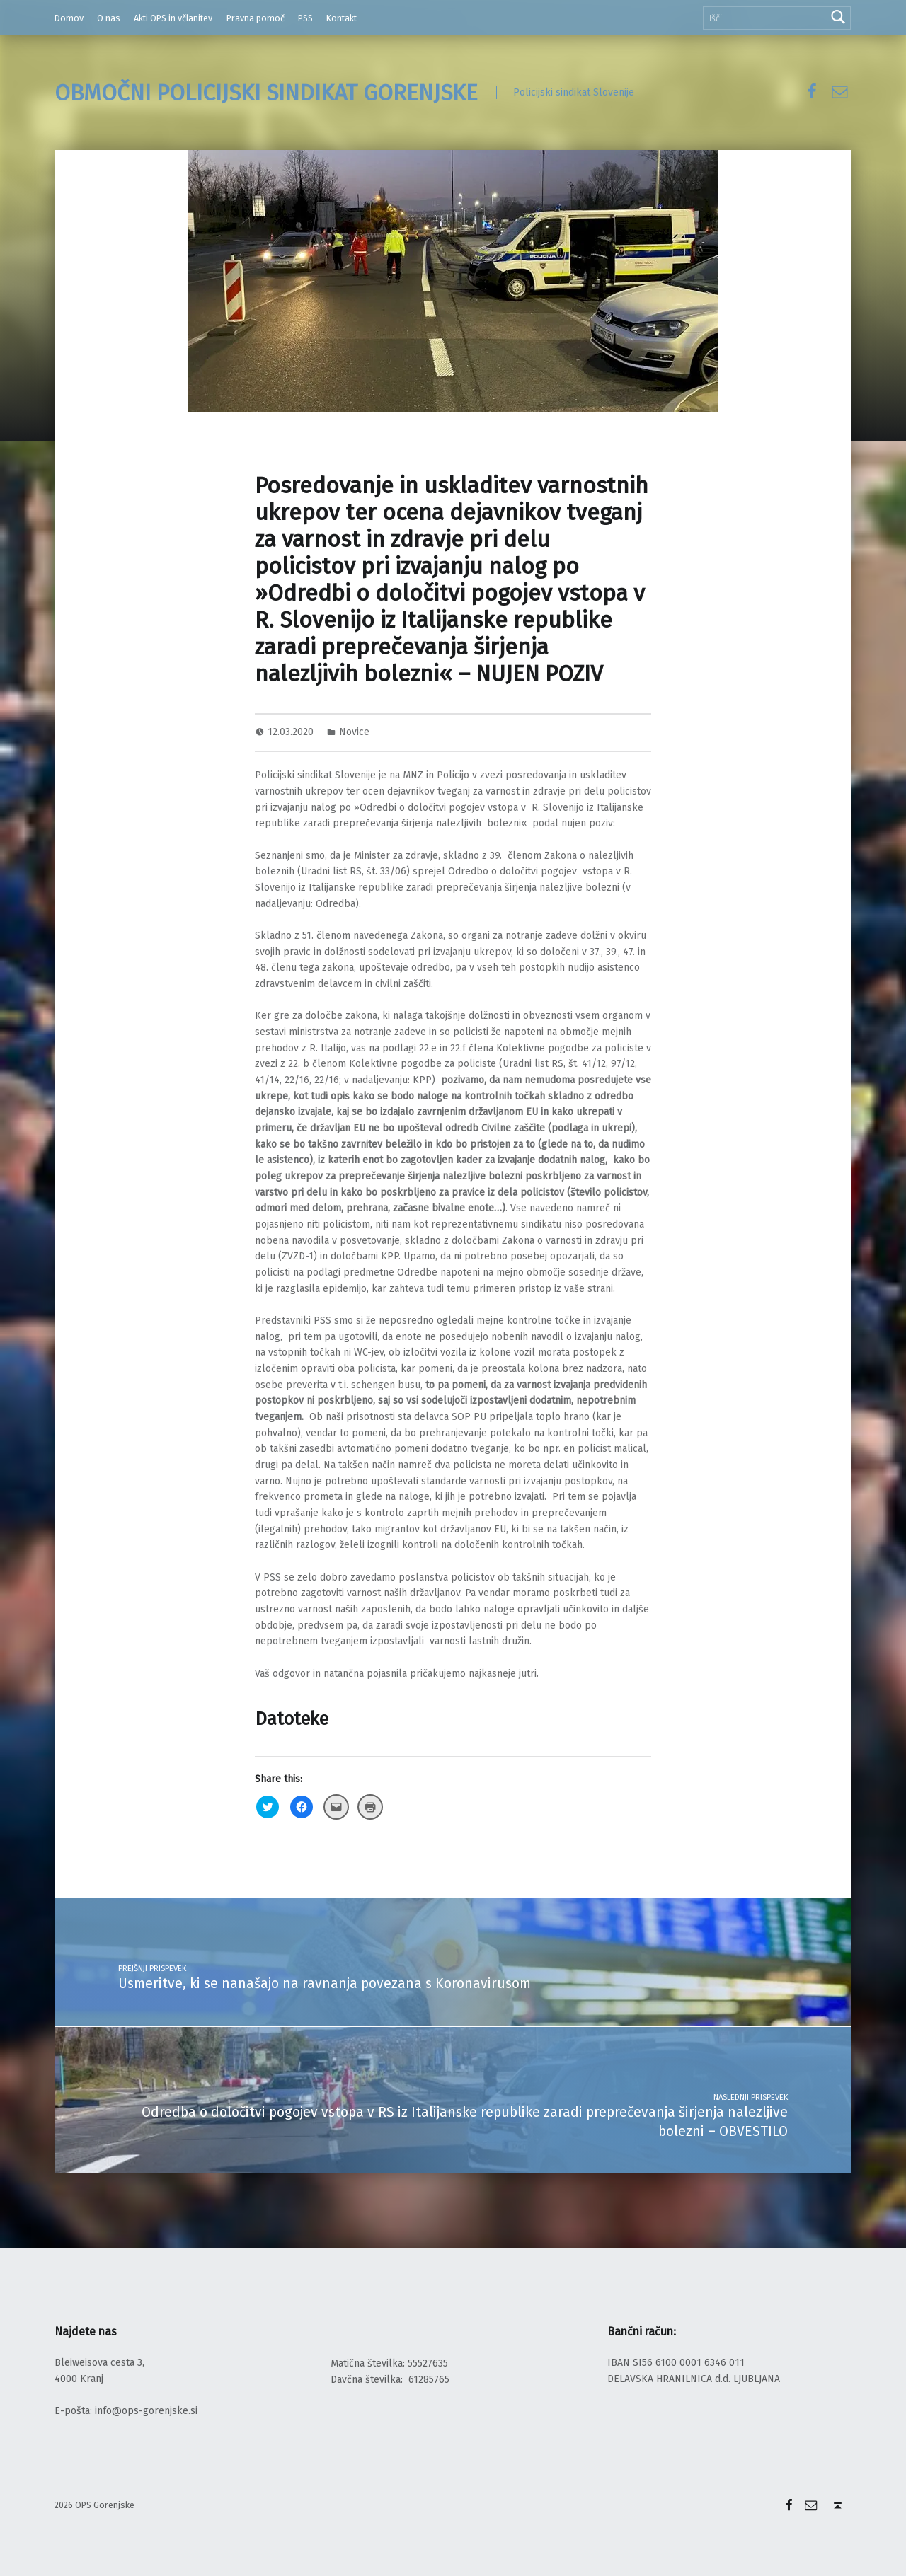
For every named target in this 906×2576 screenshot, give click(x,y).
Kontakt (341, 18)
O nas (108, 18)
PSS (305, 18)
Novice (354, 732)
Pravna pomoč (255, 18)
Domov (69, 18)
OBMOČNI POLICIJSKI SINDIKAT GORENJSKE (266, 92)
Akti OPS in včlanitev (173, 18)
